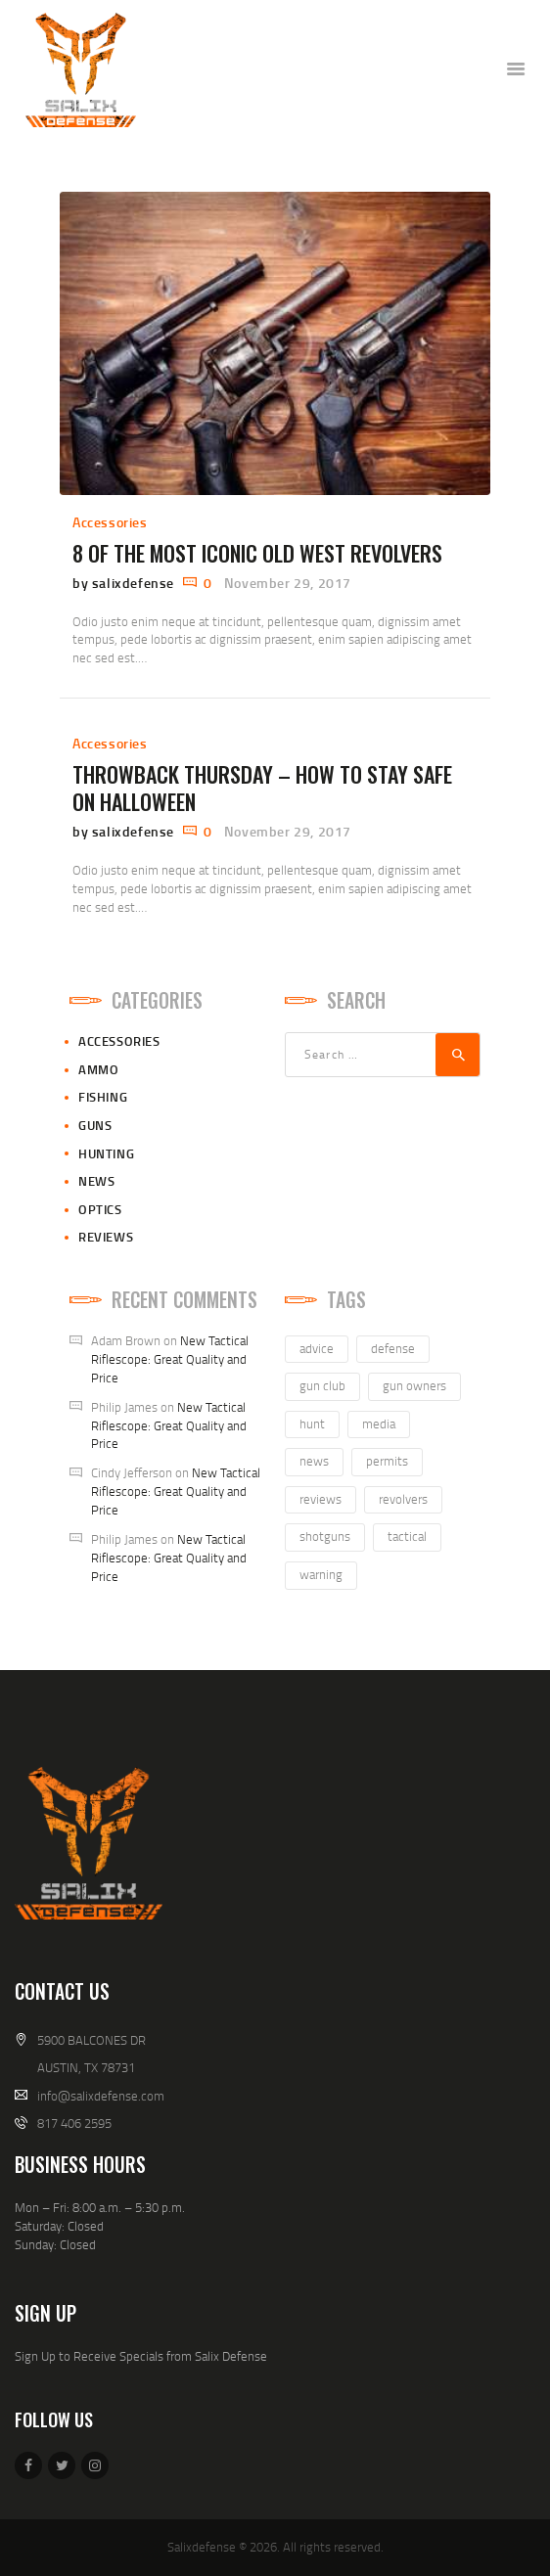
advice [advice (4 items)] (316, 1348)
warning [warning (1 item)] (321, 1574)
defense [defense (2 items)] (393, 1348)
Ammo (98, 1069)
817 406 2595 (74, 2123)
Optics (100, 1209)
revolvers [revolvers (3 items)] (403, 1499)
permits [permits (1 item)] (387, 1460)
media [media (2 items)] (378, 1423)
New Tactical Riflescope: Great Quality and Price (170, 1359)
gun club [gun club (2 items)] (322, 1385)
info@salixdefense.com (100, 2095)
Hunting (106, 1153)
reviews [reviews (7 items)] (320, 1499)
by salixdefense (125, 582)
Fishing (102, 1097)
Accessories (110, 522)
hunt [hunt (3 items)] (312, 1423)
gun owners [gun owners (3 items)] (414, 1385)
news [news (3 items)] (314, 1460)
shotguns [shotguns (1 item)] (324, 1536)
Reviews (105, 1236)
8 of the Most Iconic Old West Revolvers (257, 552)
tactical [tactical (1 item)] (407, 1536)
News (96, 1181)
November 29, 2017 (287, 582)
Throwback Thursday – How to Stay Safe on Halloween (262, 787)
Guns (95, 1125)
